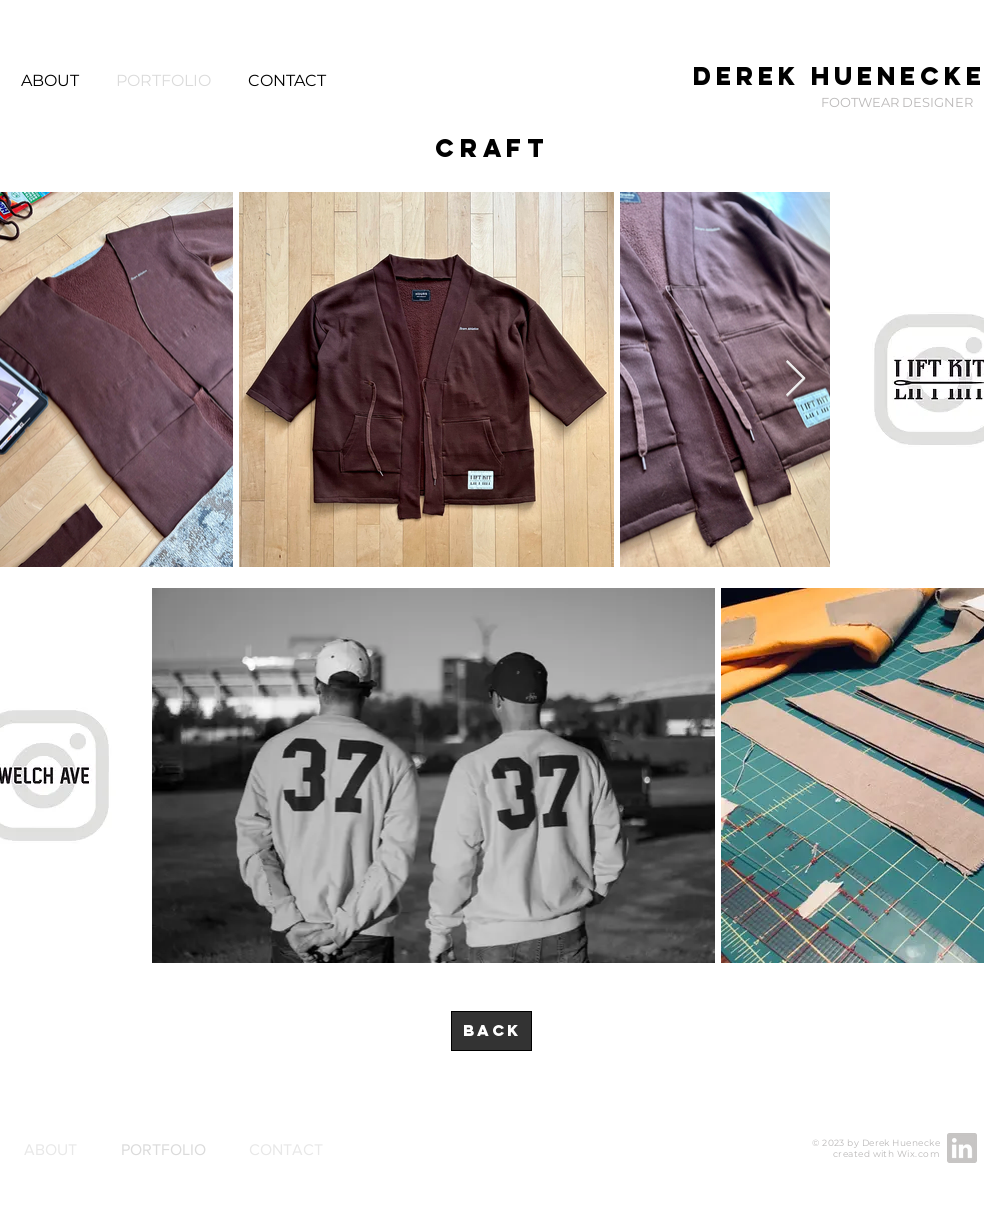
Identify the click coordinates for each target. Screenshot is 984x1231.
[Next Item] (795, 379)
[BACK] (491, 1031)
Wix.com (918, 1153)
